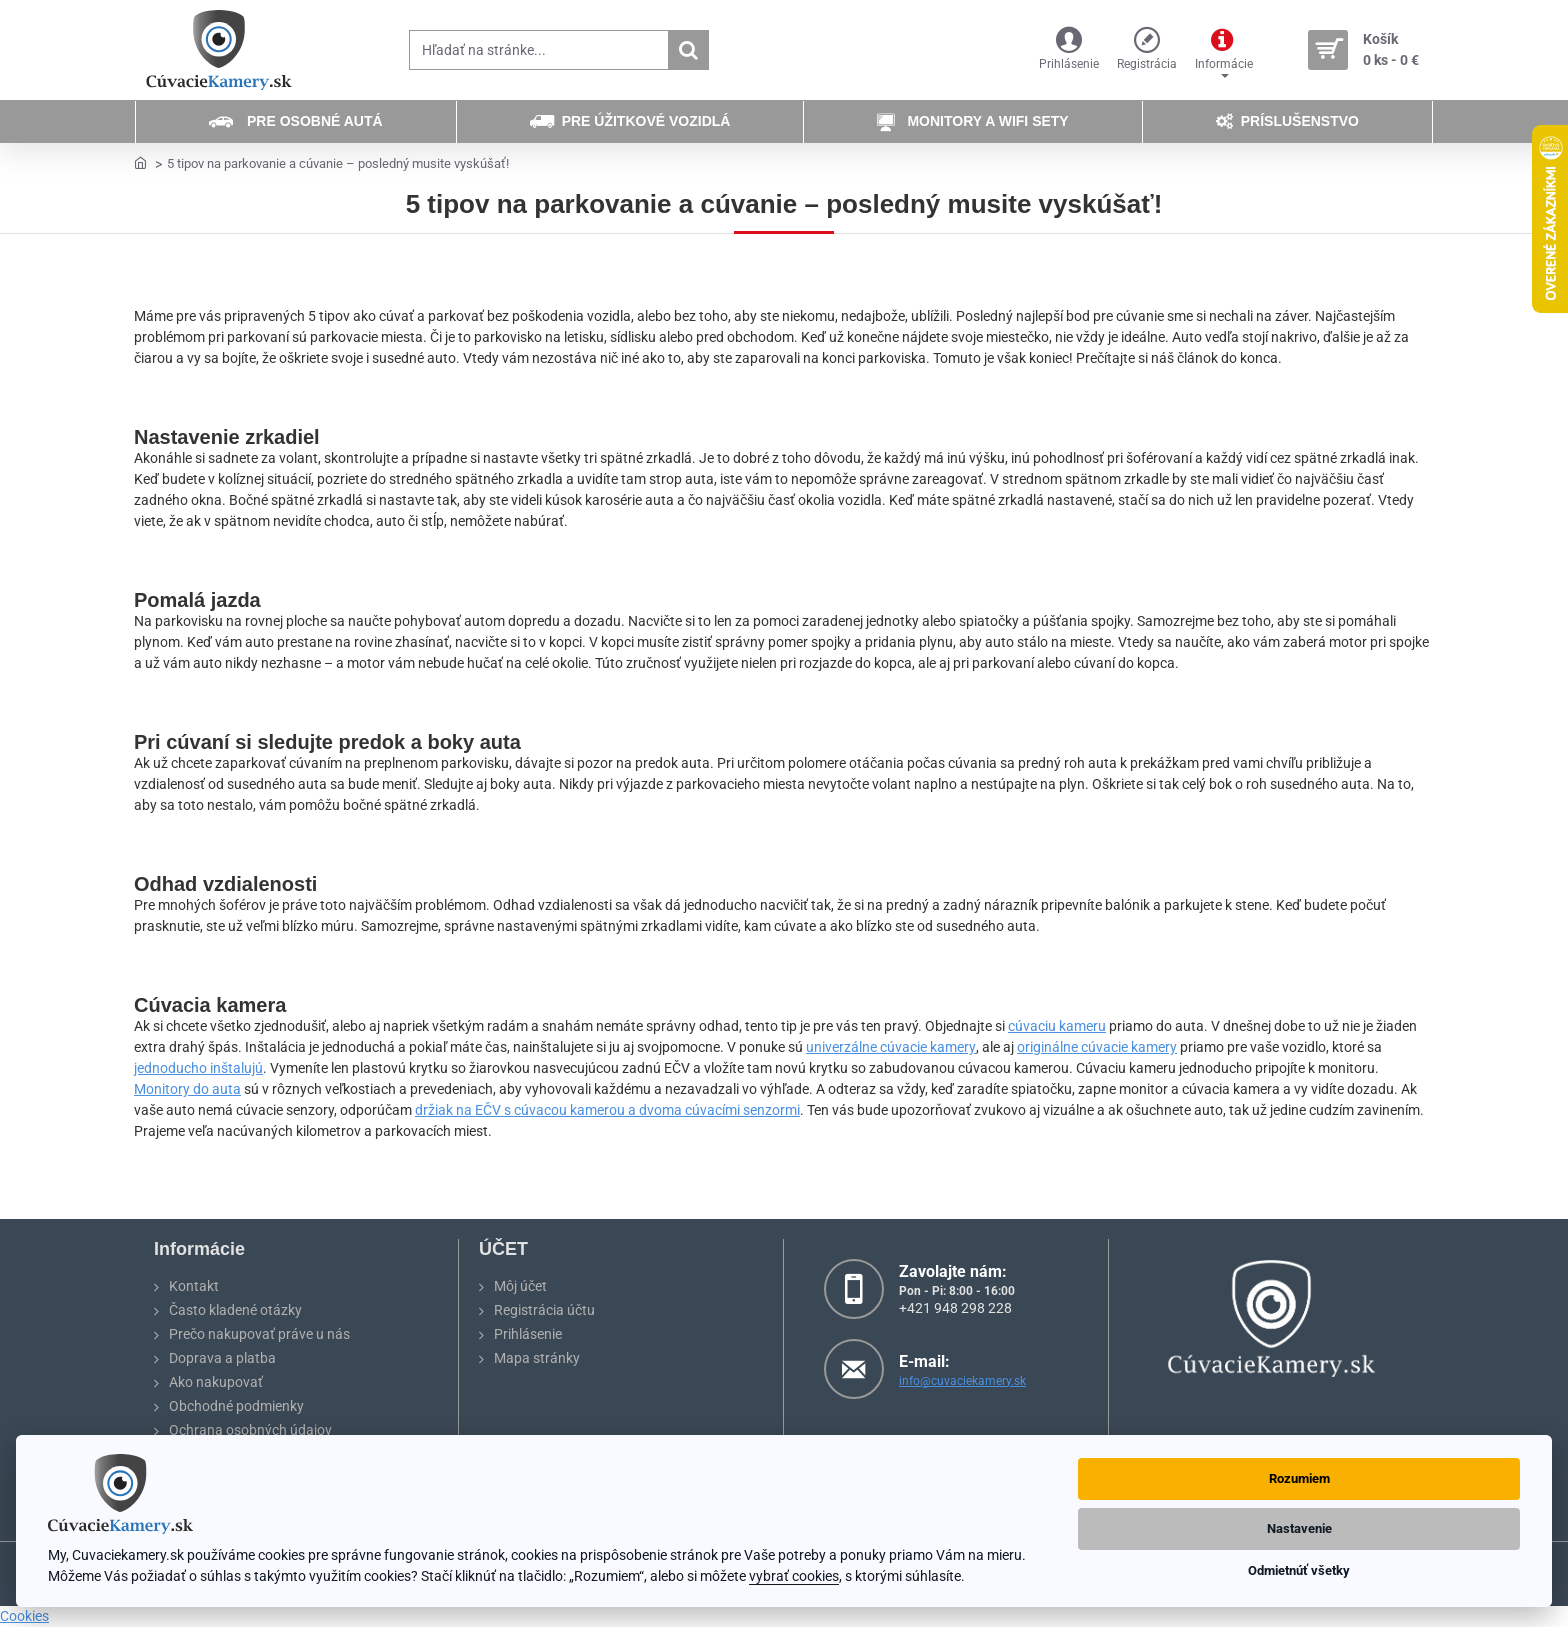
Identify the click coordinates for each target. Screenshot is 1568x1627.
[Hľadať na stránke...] (688, 50)
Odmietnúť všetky (1299, 1570)
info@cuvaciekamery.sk (962, 1381)
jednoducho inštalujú (198, 1068)
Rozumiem (1299, 1478)
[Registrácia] (1147, 50)
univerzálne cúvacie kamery (891, 1047)
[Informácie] (1224, 50)
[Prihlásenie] (1069, 50)
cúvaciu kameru (1057, 1026)
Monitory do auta (187, 1089)
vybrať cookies (794, 1576)
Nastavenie (1299, 1528)
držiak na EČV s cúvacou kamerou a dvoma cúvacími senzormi (607, 1110)
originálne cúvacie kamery (1097, 1047)
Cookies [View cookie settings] (24, 1616)
